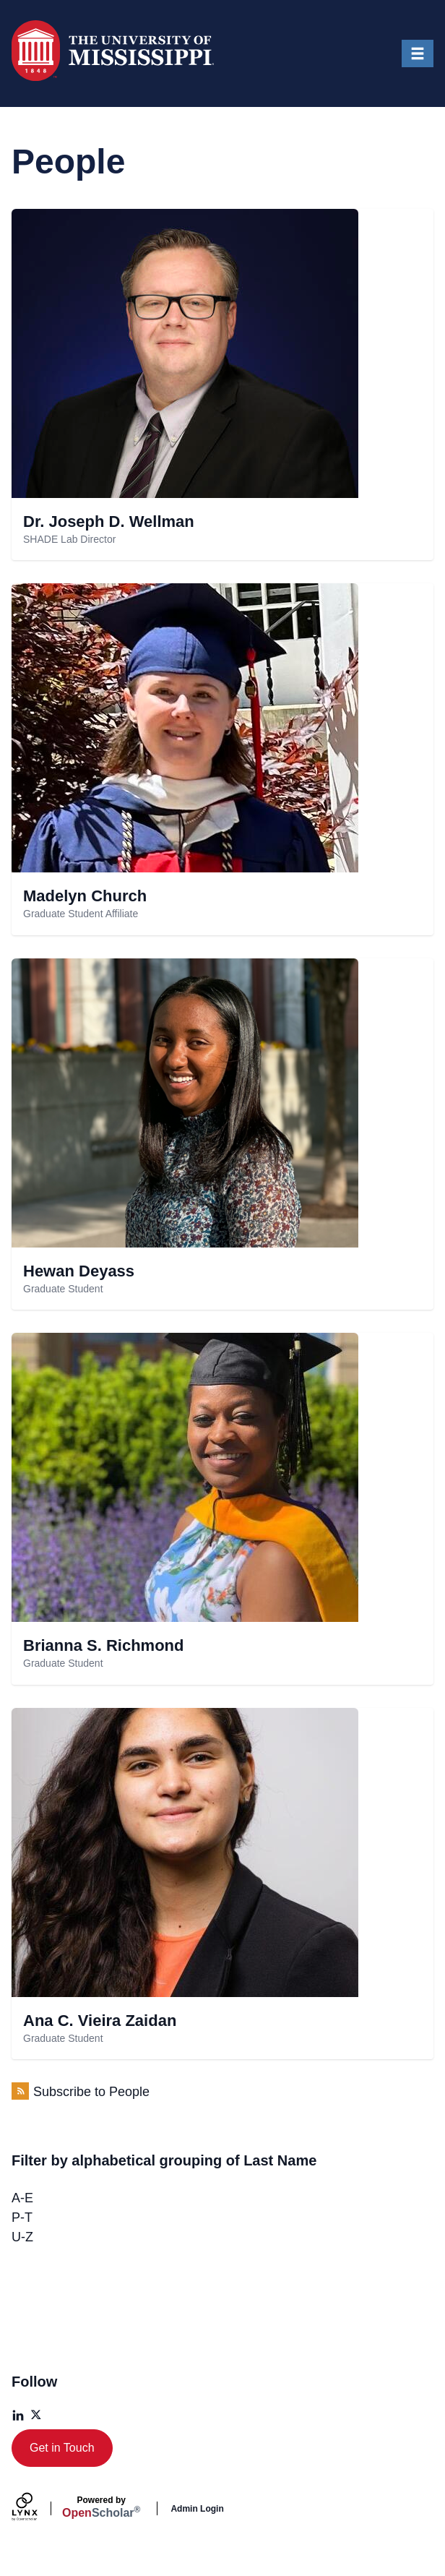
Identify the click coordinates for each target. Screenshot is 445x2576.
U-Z (22, 2237)
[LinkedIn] (18, 2415)
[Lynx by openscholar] (37, 2508)
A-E (22, 2198)
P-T (22, 2217)
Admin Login (196, 2509)
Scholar (101, 2507)
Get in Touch (62, 2448)
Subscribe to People (91, 2092)
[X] (36, 2415)
